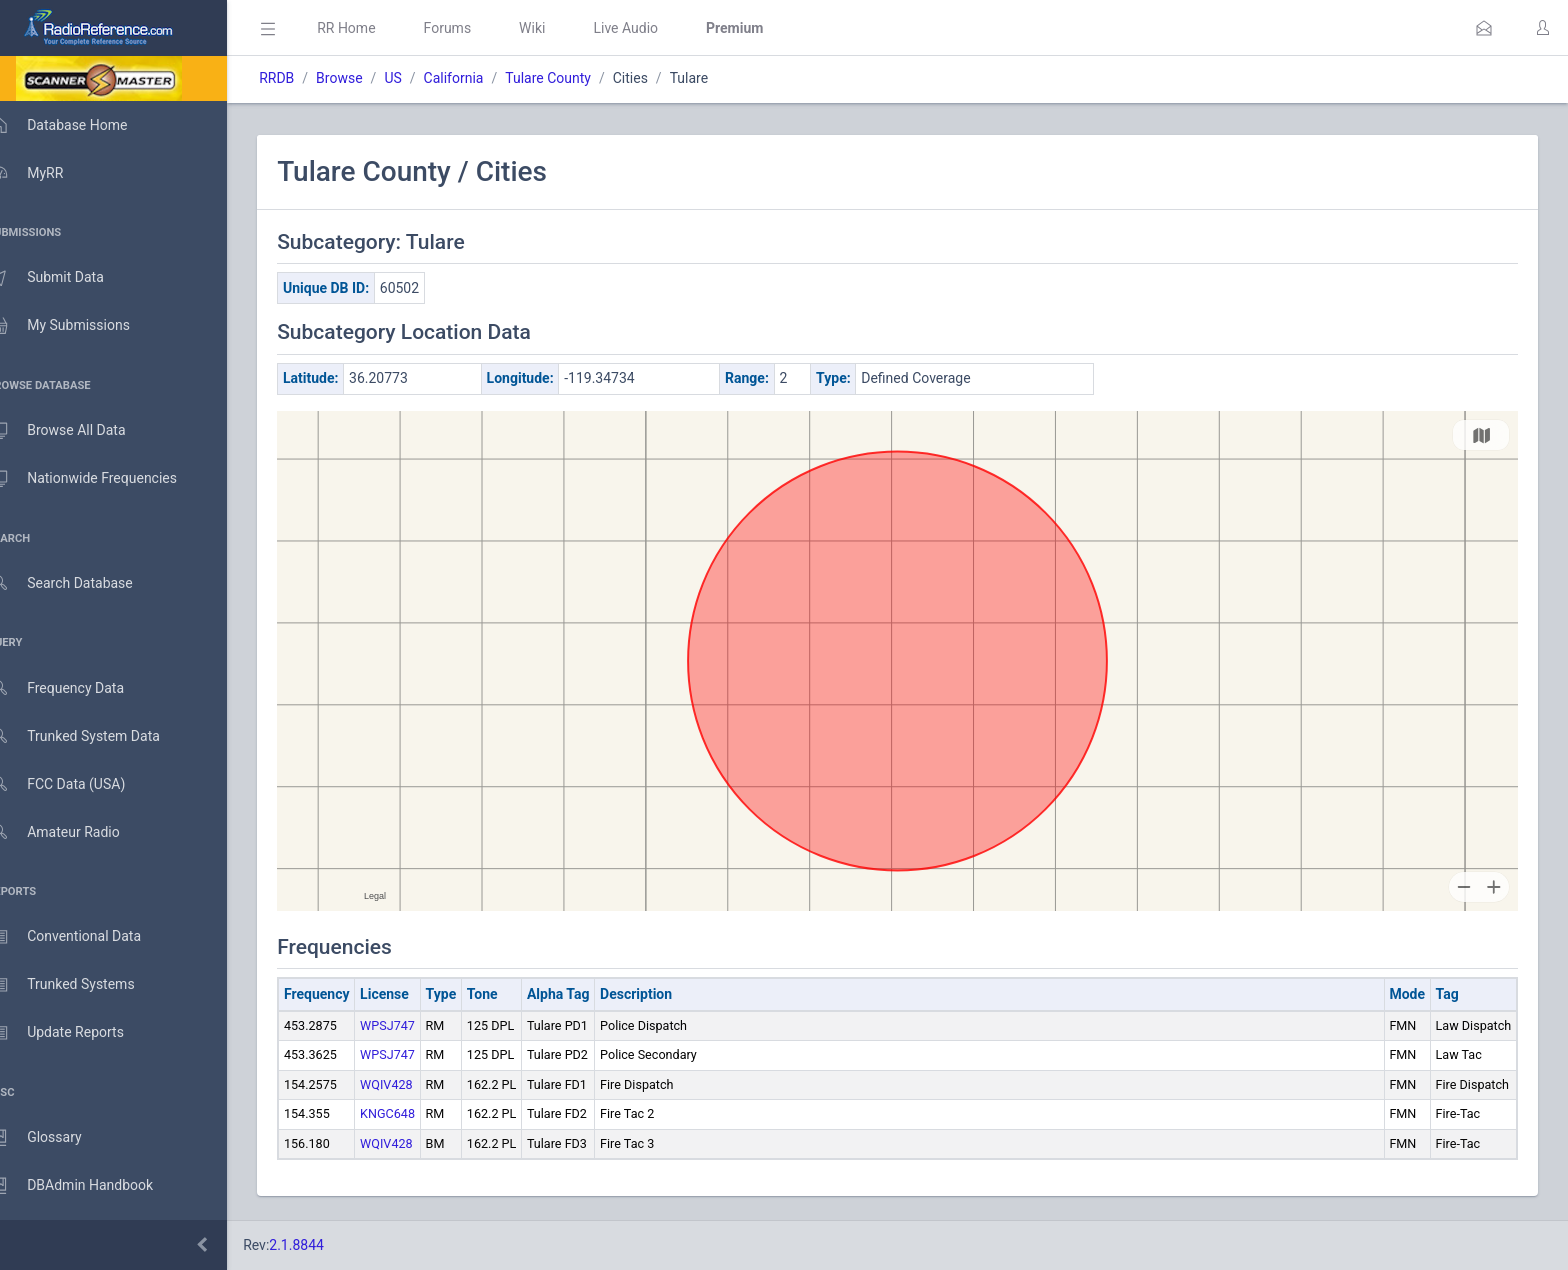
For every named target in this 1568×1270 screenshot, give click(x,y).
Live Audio (654, 28)
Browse (368, 78)
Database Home (78, 125)
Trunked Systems (81, 985)
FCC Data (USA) (77, 784)
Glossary (55, 1138)
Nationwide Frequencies (103, 479)
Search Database (81, 583)
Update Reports (76, 1033)
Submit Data (66, 278)
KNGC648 (416, 1113)
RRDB (305, 78)
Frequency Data (76, 688)
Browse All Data (77, 431)
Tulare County (577, 78)
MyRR (46, 173)
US (421, 78)
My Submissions (79, 326)
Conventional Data (85, 937)
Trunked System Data (94, 736)
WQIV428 (415, 1084)
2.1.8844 (325, 1245)
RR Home (375, 28)
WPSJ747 (416, 1025)
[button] (1484, 28)
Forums (476, 28)
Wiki (561, 28)
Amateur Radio (74, 832)
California (482, 78)
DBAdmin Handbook (91, 1186)
